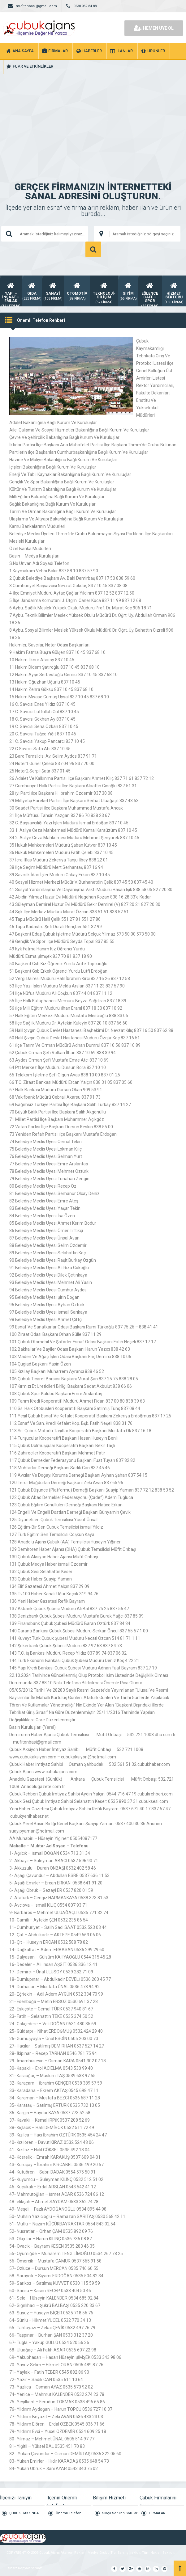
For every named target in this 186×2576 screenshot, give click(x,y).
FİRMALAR (157, 2513)
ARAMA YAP (93, 249)
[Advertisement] (93, 117)
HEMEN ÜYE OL (154, 28)
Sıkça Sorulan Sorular (119, 2513)
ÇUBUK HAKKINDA (24, 2513)
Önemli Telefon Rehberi (68, 2515)
